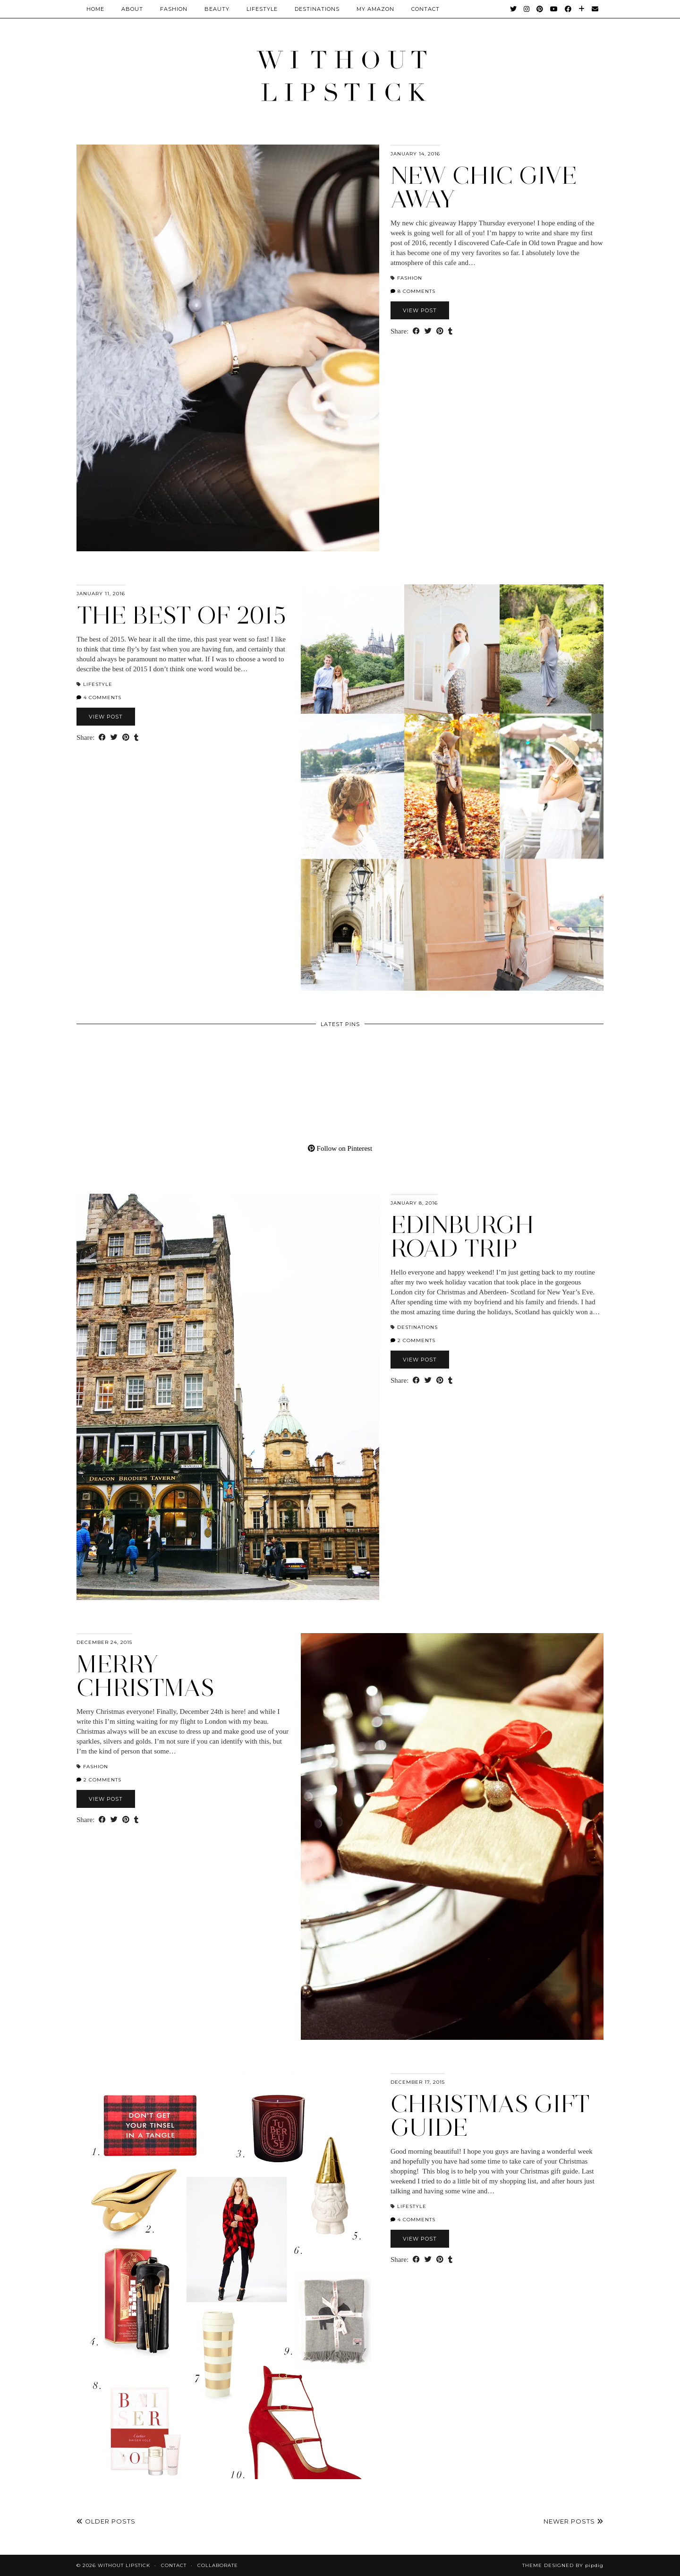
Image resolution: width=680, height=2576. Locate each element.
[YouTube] (554, 9)
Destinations (317, 9)
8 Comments (413, 291)
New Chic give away (484, 187)
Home (95, 9)
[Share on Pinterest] (440, 331)
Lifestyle (262, 9)
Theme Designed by (563, 2565)
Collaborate (217, 2565)
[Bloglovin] (581, 9)
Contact (174, 2565)
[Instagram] (527, 9)
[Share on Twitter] (428, 331)
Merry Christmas (145, 1676)
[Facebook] (568, 9)
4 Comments (98, 697)
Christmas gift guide (490, 2115)
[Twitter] (513, 9)
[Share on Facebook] (416, 331)
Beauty (217, 9)
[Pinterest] (540, 9)
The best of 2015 (181, 615)
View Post (420, 310)
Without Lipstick (124, 2565)
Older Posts (106, 2521)
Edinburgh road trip (462, 1236)
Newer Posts (574, 2521)
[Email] (595, 9)
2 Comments (413, 1340)
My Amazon (375, 9)
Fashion (173, 9)
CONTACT (425, 9)
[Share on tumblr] (450, 331)
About (132, 9)
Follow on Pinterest (340, 1148)
